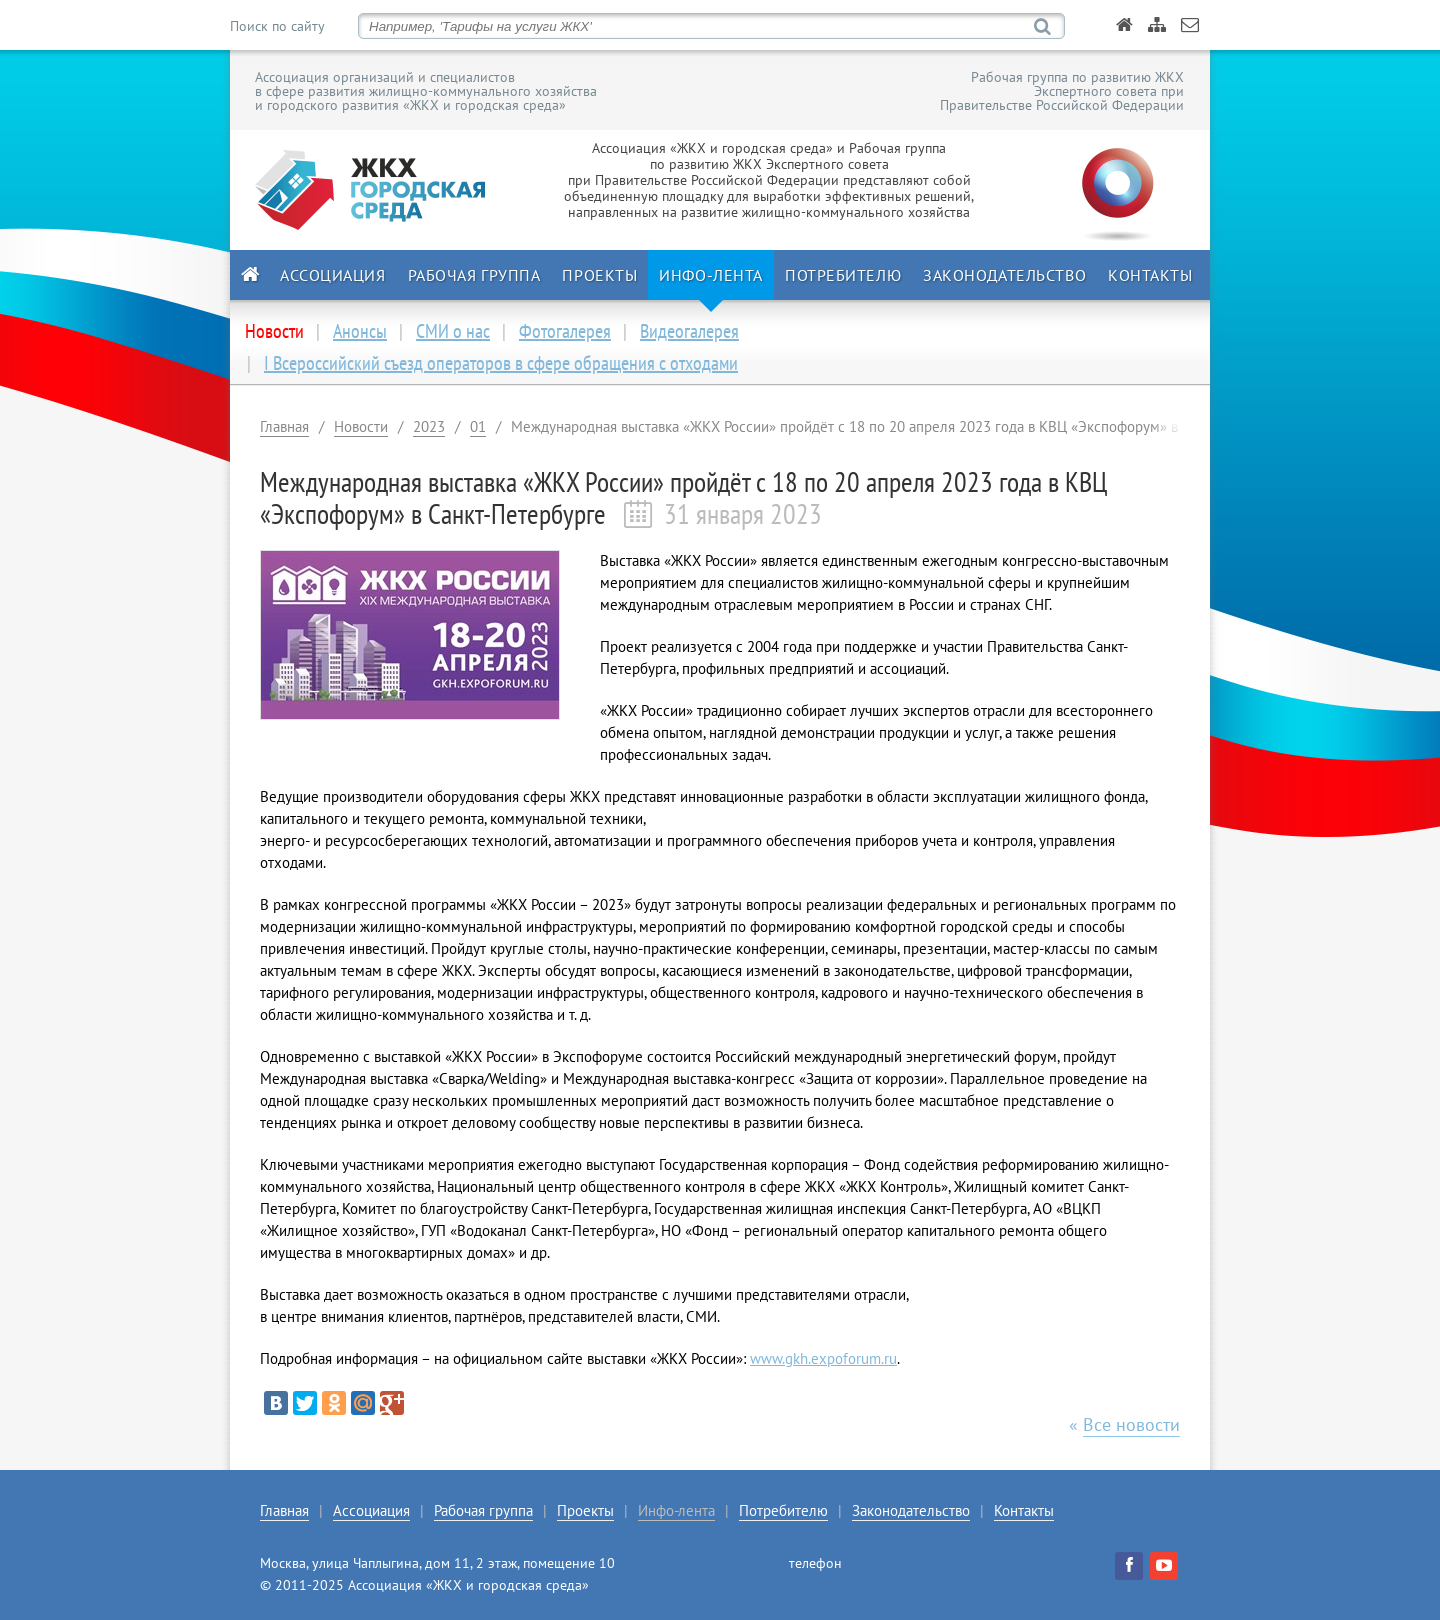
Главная (284, 426)
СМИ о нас (453, 331)
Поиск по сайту (277, 26)
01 (478, 426)
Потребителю (843, 275)
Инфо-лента (711, 275)
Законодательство (1004, 275)
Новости (361, 426)
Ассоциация (333, 275)
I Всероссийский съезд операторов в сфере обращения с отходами (501, 363)
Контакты (1150, 275)
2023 (429, 426)
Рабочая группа (474, 275)
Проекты (599, 275)
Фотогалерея (565, 331)
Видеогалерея (689, 331)
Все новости (1131, 1424)
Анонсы (360, 331)
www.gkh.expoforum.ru (823, 1358)
